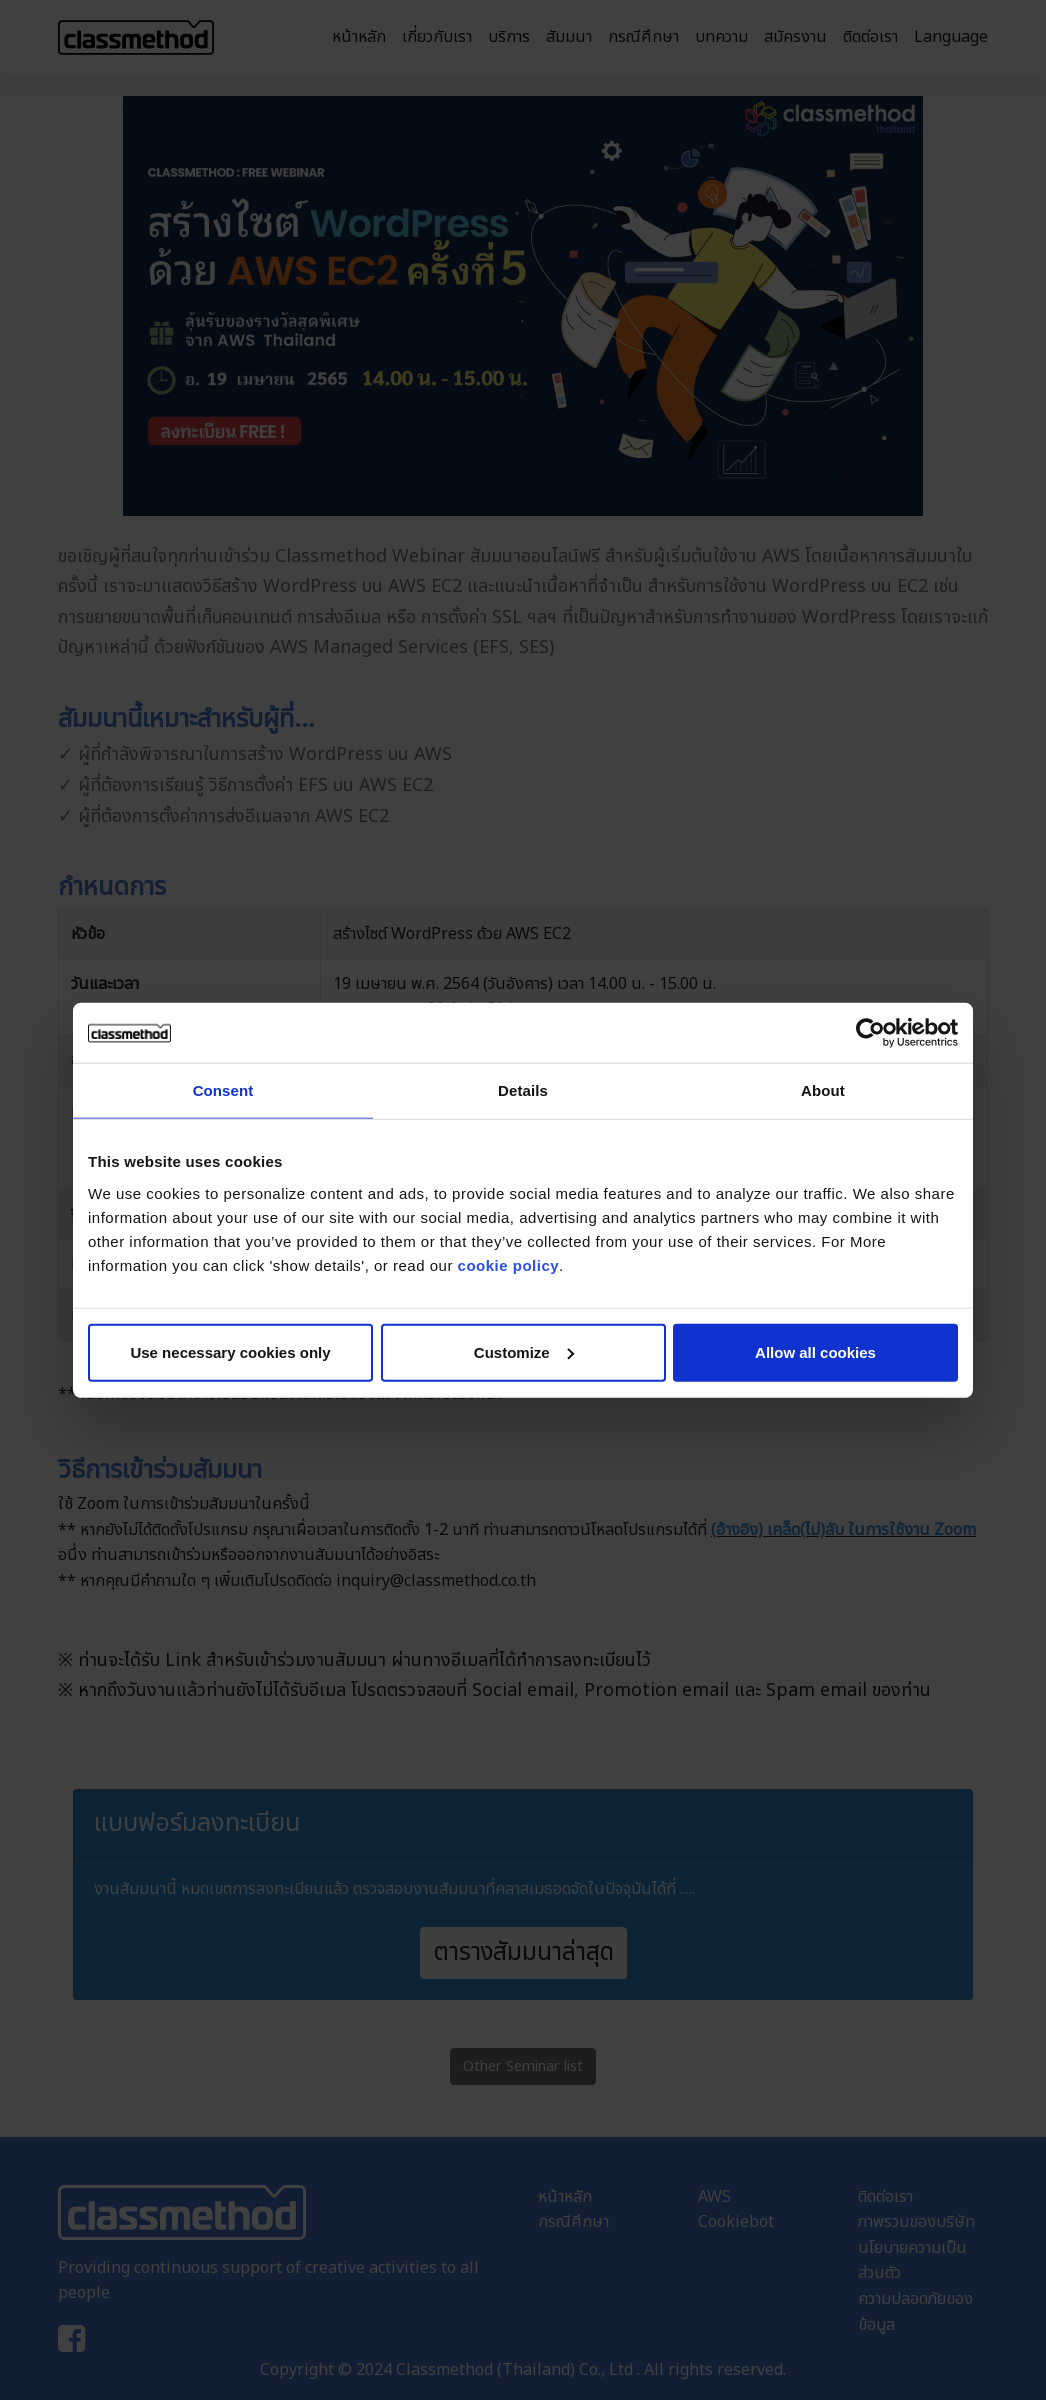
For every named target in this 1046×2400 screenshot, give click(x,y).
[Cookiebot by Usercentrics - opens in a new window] (870, 1033)
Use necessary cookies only (230, 1351)
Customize (524, 1351)
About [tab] (823, 1090)
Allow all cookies (815, 1351)
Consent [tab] (223, 1090)
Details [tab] (523, 1090)
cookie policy (509, 1264)
